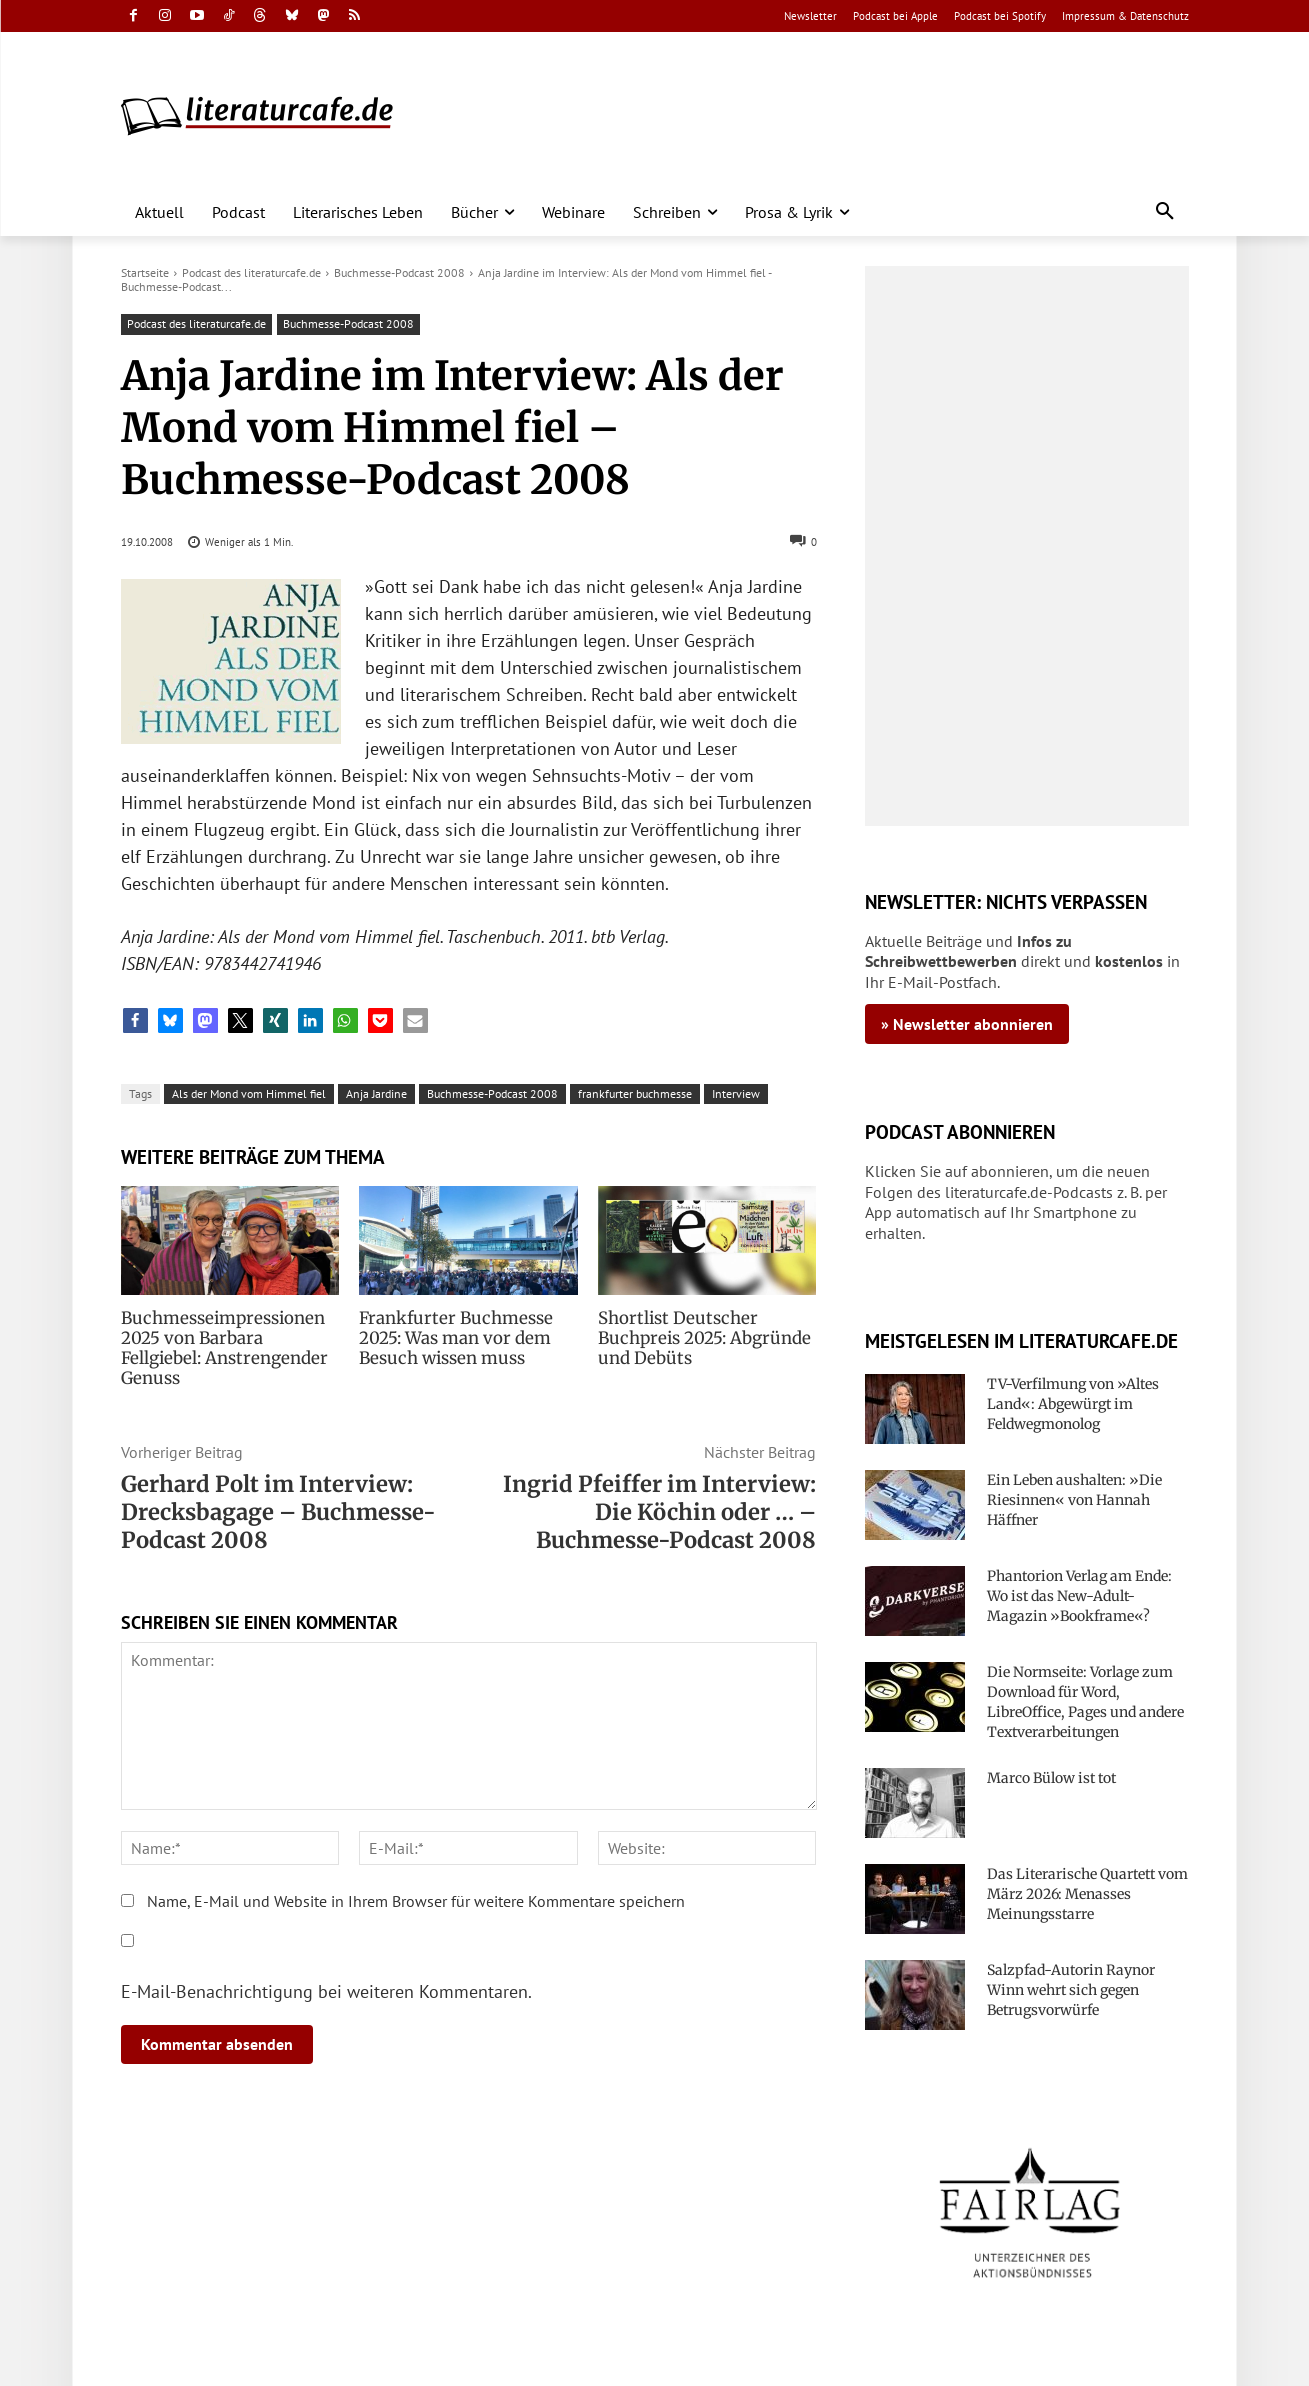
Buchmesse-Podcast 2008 (399, 272)
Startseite (145, 272)
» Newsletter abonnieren (967, 1024)
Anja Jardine (376, 1093)
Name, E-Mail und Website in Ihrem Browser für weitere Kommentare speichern (416, 1881)
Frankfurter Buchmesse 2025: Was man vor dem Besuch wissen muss (451, 1338)
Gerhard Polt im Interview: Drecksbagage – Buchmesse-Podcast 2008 (278, 1492)
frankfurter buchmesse (635, 1093)
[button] (1165, 212)
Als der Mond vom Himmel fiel (249, 1093)
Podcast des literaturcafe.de (251, 272)
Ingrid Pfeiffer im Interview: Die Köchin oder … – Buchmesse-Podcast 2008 (659, 1492)
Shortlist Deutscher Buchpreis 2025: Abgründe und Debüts (700, 1338)
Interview (736, 1093)
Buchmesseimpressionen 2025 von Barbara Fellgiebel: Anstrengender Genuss (230, 1338)
